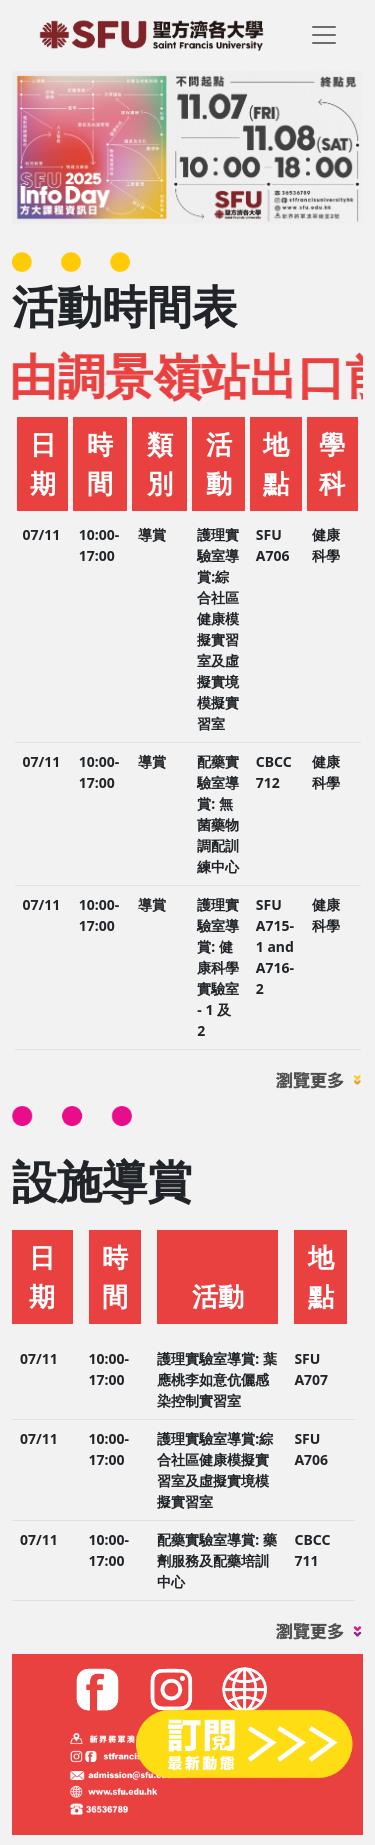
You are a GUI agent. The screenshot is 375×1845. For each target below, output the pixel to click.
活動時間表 (124, 305)
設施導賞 (102, 1180)
